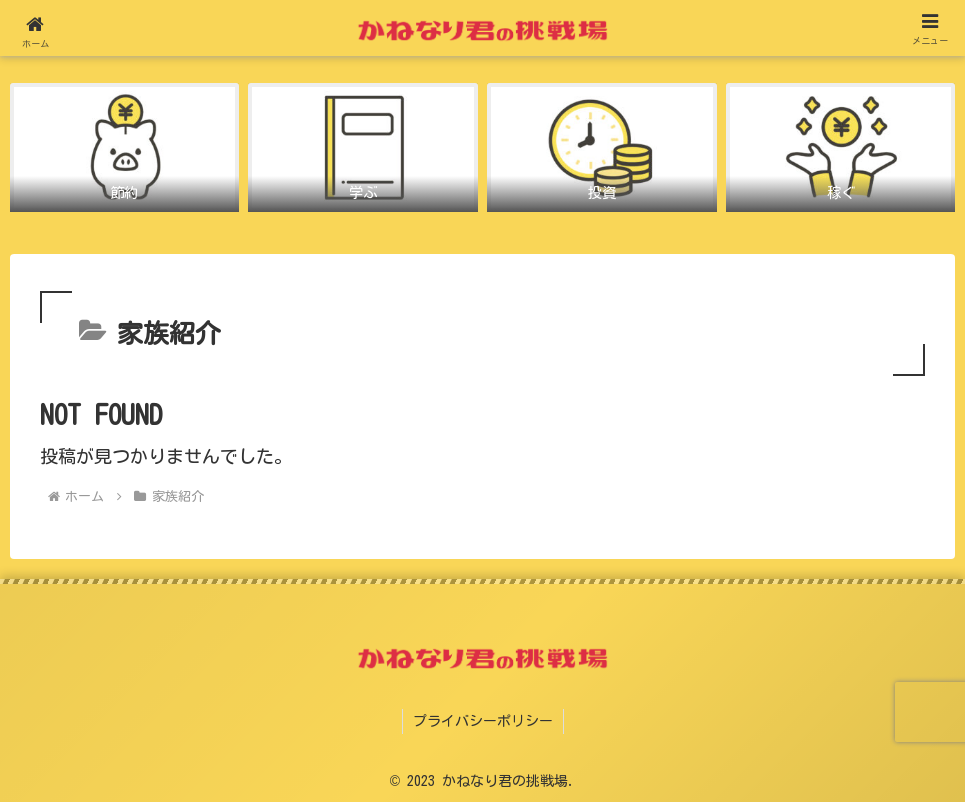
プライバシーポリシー (483, 721)
